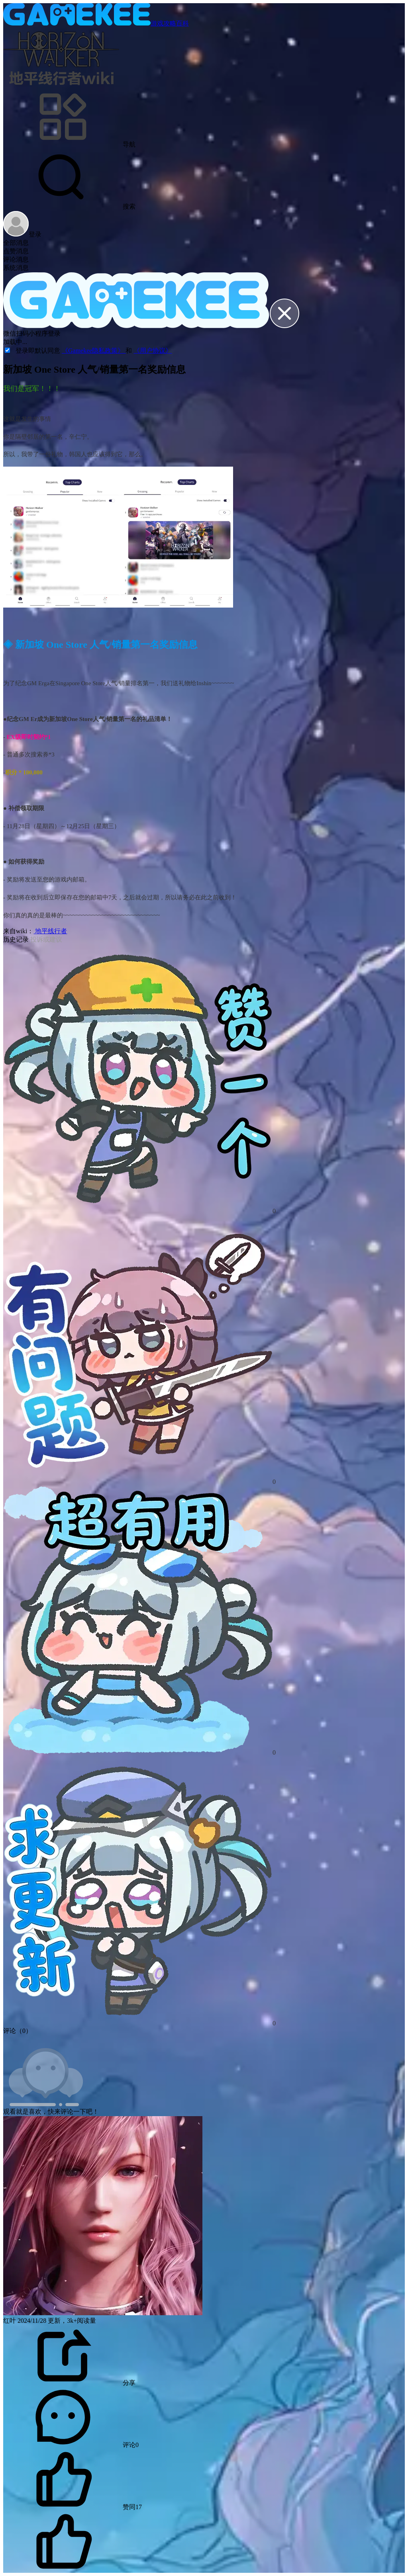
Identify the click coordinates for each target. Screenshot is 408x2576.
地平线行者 (50, 931)
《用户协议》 (152, 350)
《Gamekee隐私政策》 (94, 350)
